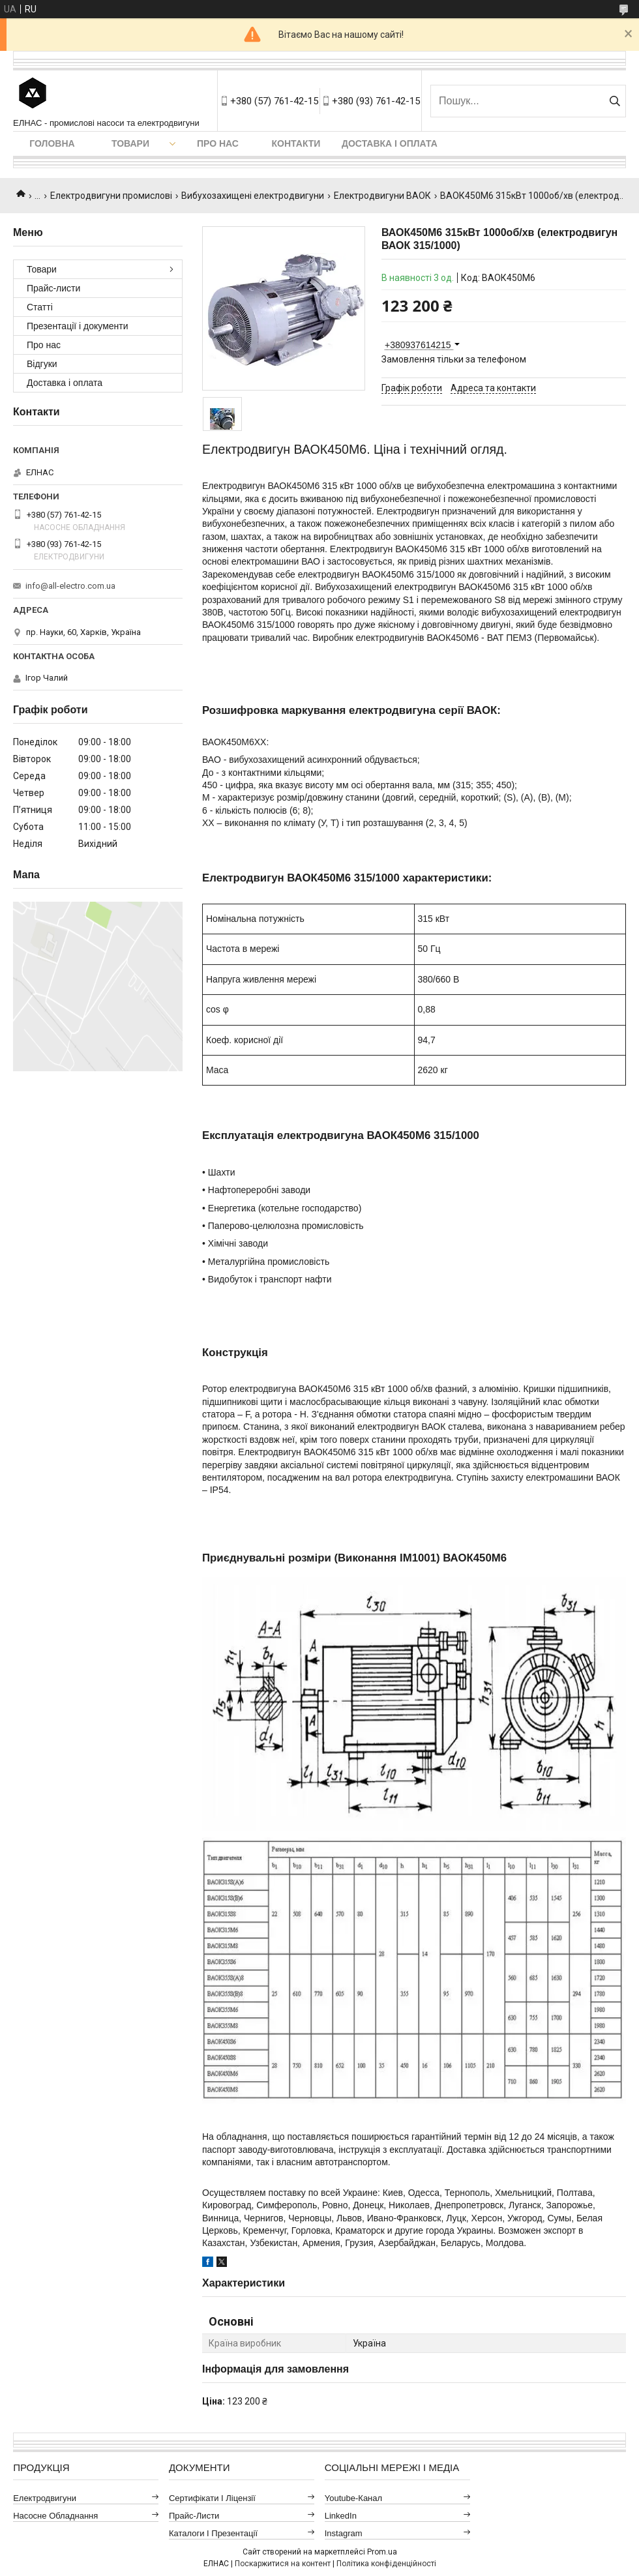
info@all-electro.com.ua (70, 586)
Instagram (344, 2533)
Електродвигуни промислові (111, 195)
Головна (51, 143)
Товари (130, 143)
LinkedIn (341, 2516)
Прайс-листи (53, 288)
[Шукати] (614, 101)
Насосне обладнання (55, 2516)
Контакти (296, 143)
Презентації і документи (77, 326)
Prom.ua (382, 2551)
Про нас (218, 143)
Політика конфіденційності (386, 2563)
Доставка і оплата (390, 143)
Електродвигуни (44, 2498)
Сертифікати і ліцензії (212, 2498)
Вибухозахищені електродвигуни (252, 195)
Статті (40, 307)
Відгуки (42, 364)
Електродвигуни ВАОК (382, 195)
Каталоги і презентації (213, 2533)
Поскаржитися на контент (283, 2563)
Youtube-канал (353, 2498)
